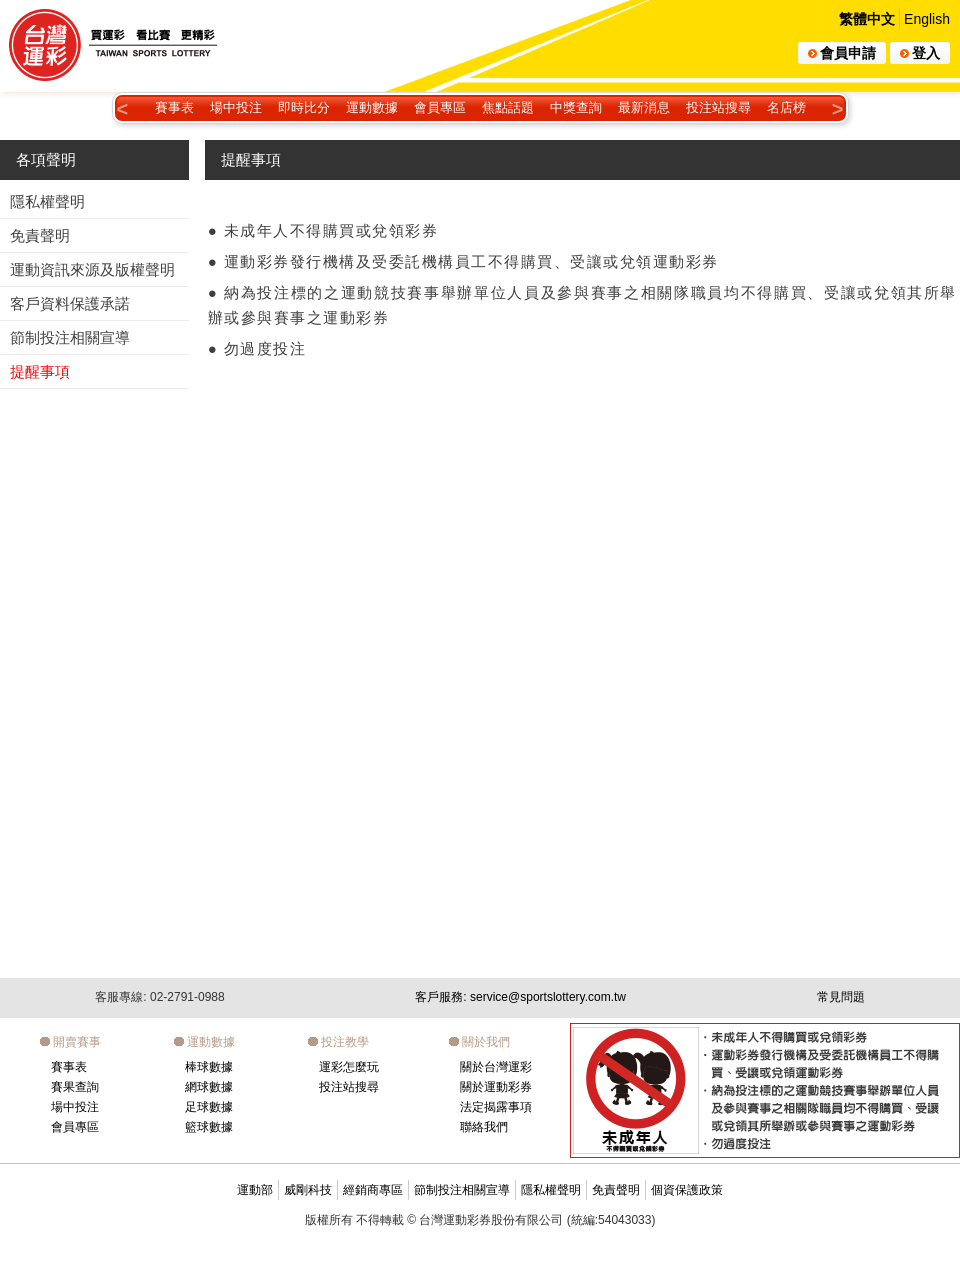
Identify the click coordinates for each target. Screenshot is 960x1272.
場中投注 (236, 107)
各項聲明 (46, 159)
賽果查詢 (75, 1087)
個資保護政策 (687, 1190)
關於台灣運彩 (496, 1067)
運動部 (255, 1190)
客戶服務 (520, 997)
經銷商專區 (373, 1190)
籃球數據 (209, 1127)
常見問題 (841, 997)
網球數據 (209, 1087)
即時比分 (304, 107)
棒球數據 (209, 1067)
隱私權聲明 (551, 1190)
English (927, 19)
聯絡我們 (484, 1127)
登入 (920, 53)
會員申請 (842, 53)
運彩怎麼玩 (349, 1067)
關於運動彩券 (496, 1087)
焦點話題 (508, 107)
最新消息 (644, 107)
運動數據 (372, 107)
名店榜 (786, 107)
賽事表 (174, 107)
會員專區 (440, 107)
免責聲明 (616, 1190)
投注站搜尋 (718, 107)
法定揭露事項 (496, 1107)
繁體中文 (867, 19)
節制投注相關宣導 (462, 1190)
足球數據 (209, 1107)
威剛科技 (308, 1190)
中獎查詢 (576, 107)
